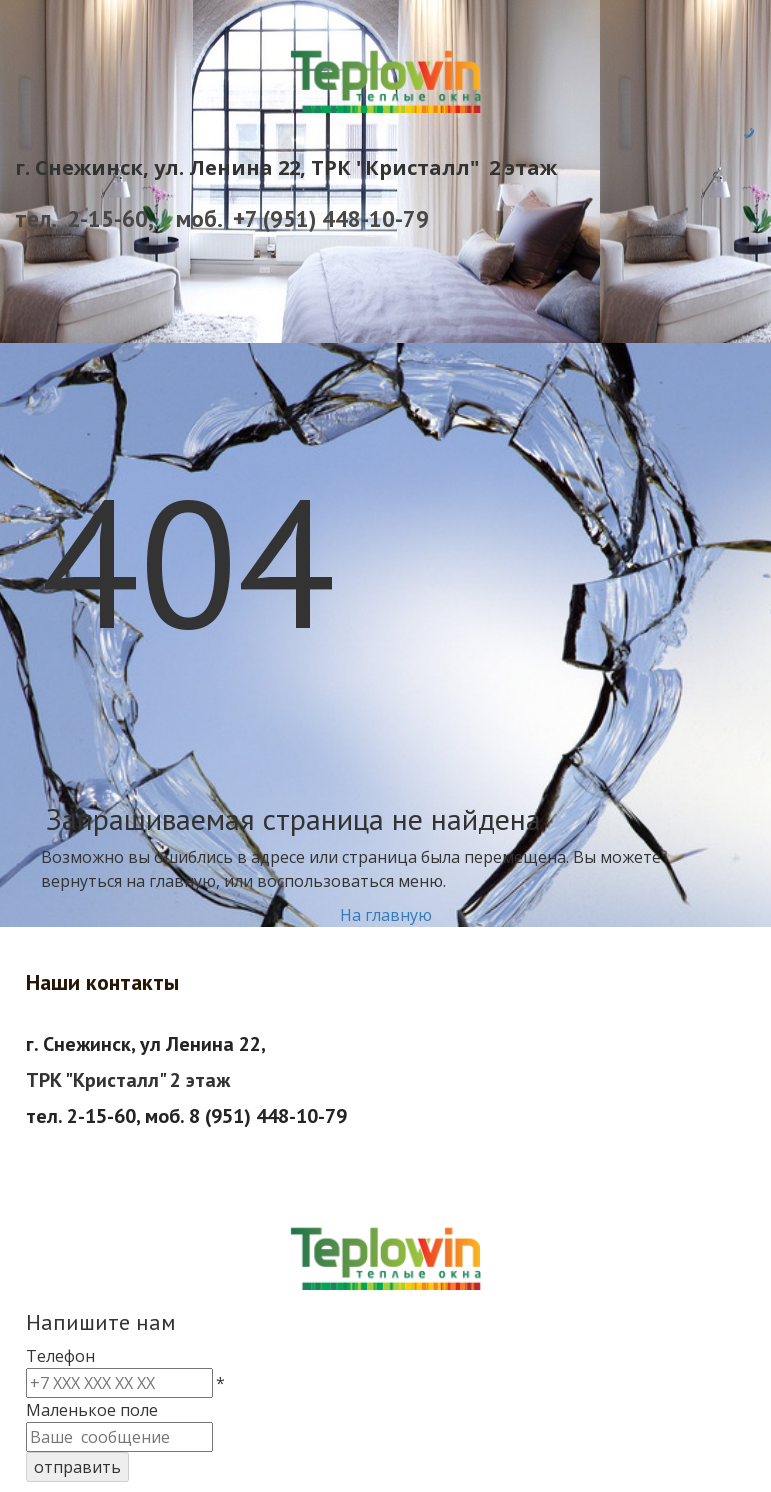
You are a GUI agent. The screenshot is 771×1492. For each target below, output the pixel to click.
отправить (77, 1467)
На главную (386, 915)
